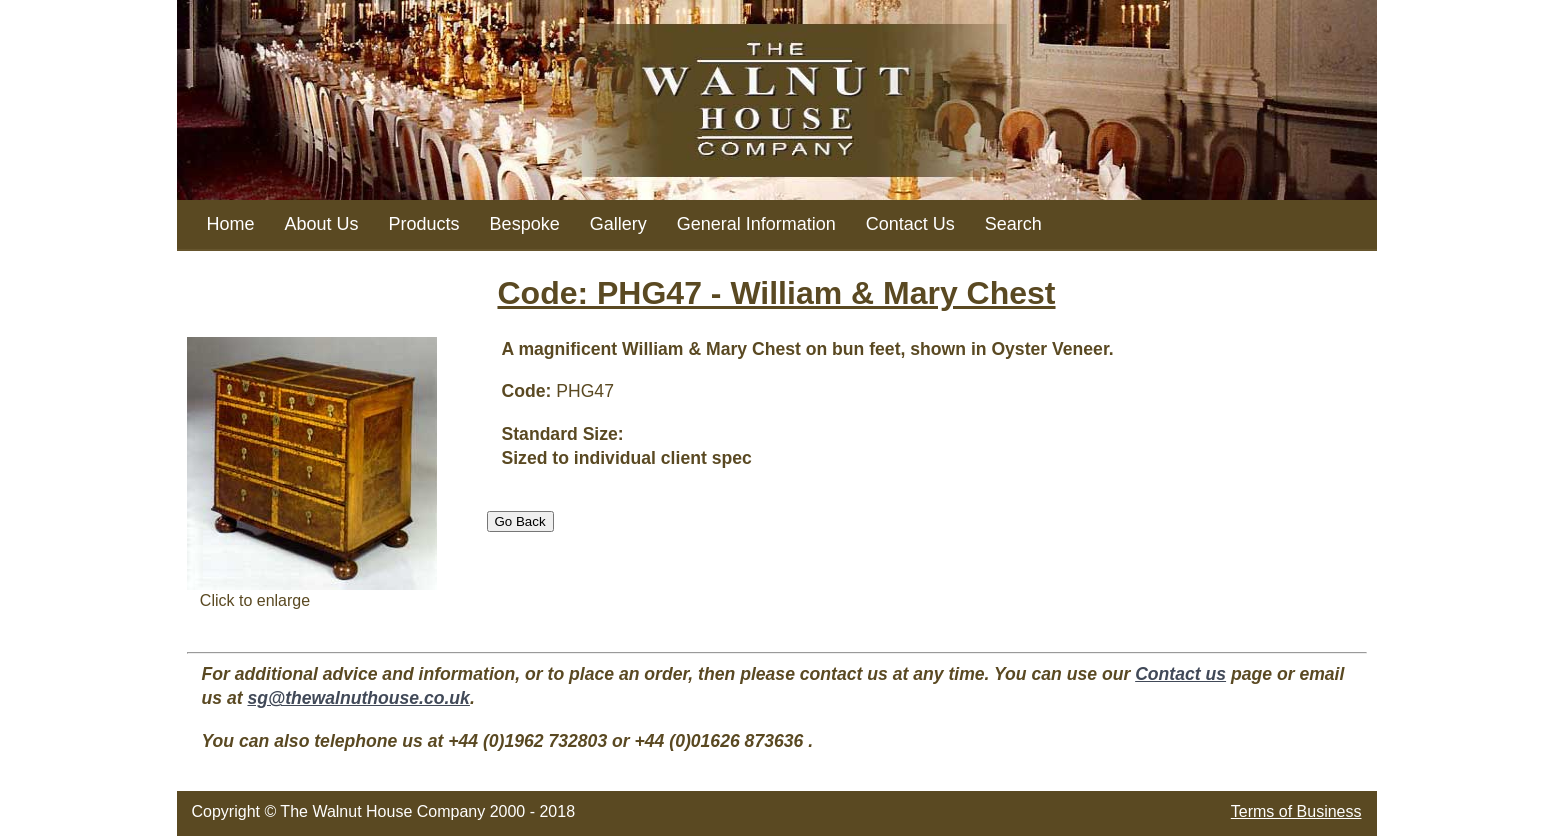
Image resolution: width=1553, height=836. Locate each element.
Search (1013, 224)
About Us (322, 224)
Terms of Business (1296, 811)
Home (231, 224)
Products (424, 224)
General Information (756, 224)
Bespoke (525, 224)
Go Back (520, 521)
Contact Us (910, 224)
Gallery (618, 224)
